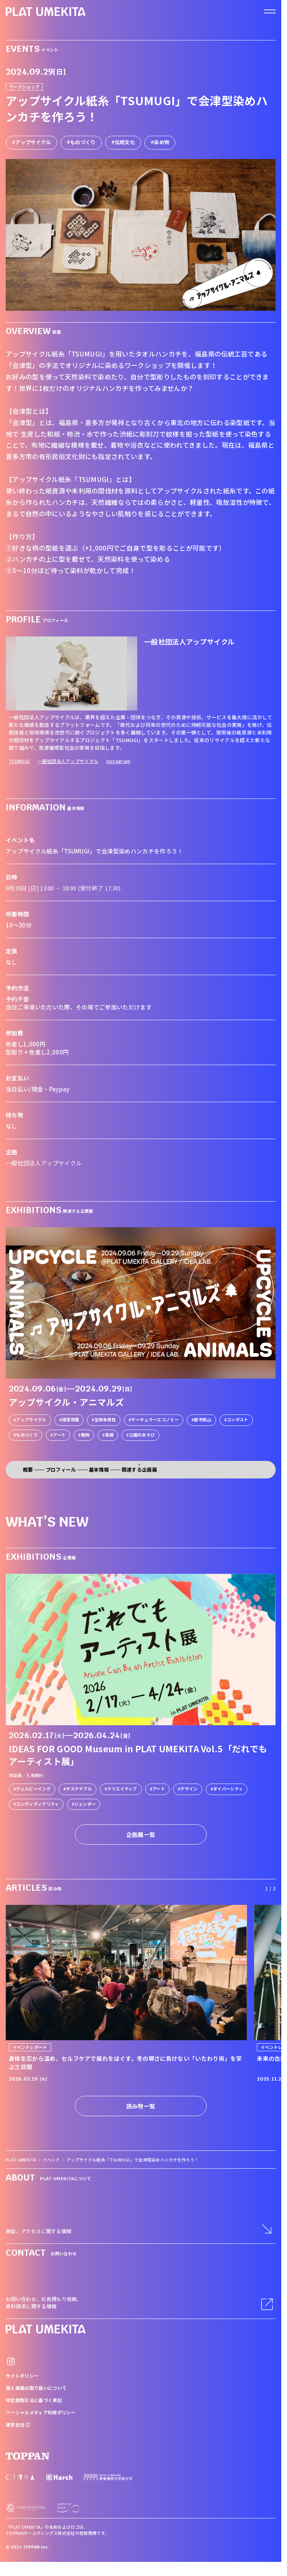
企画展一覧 (141, 1834)
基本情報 (99, 1470)
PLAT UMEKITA (21, 2160)
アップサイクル (33, 142)
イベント (51, 2160)
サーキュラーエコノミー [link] (155, 1419)
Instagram (118, 761)
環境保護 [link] (70, 1419)
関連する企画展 (139, 1470)
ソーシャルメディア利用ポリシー (41, 2412)
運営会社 (18, 2424)
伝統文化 (125, 142)
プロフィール (61, 1470)
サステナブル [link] (79, 1789)
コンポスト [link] (238, 1419)
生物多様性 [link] (105, 1419)
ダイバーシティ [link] (228, 1789)
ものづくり (83, 142)
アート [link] (59, 1435)
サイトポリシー (22, 2375)
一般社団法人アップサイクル (67, 761)
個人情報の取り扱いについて (36, 2388)
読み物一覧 (141, 2106)
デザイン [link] (188, 1789)
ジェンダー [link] (85, 1804)
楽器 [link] (109, 1435)
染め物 (161, 142)
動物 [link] (85, 1435)
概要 (28, 1470)
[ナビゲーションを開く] (269, 11)
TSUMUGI (19, 761)
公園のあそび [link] (142, 1435)
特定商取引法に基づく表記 (34, 2400)
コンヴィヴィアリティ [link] (37, 1804)
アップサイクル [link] (31, 1419)
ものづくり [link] (27, 1435)
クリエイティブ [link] (122, 1789)
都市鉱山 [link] (202, 1419)
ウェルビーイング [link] (33, 1789)
